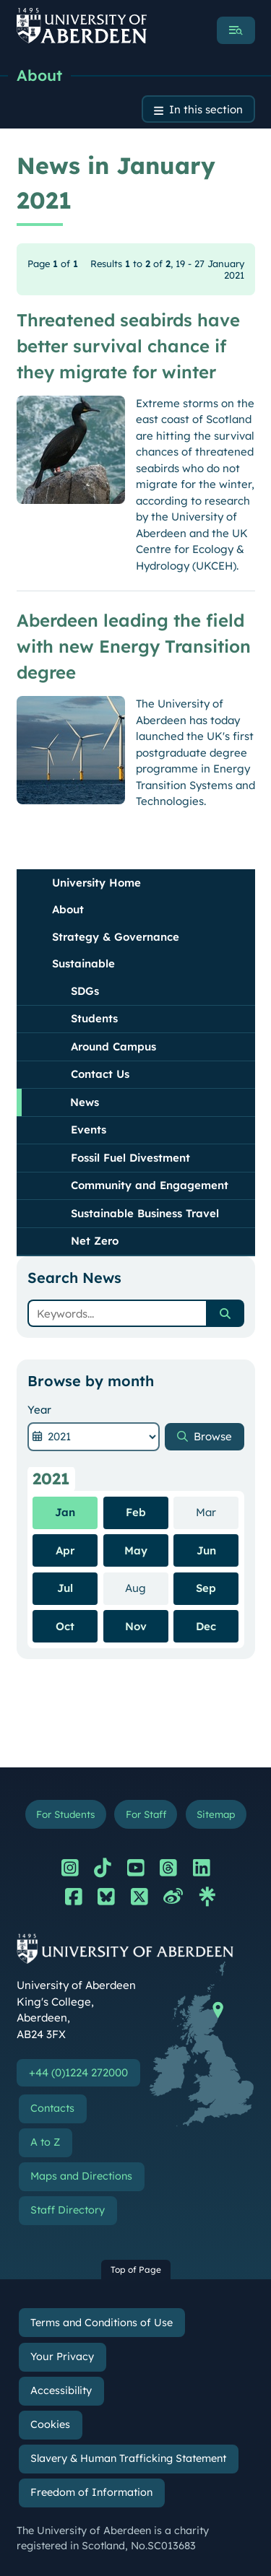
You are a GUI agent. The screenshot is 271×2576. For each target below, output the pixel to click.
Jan (65, 1512)
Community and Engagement (149, 1185)
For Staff (146, 1814)
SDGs (85, 991)
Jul (65, 1588)
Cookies (50, 2424)
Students (94, 1018)
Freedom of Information (91, 2492)
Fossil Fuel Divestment (130, 1158)
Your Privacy (62, 2356)
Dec (206, 1626)
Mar (217, 1512)
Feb (136, 1512)
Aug (146, 1587)
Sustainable (83, 963)
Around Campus (113, 1046)
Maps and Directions (81, 2176)
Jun (206, 1550)
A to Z (45, 2142)
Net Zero (95, 1241)
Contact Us (100, 1074)
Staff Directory (67, 2209)
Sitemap (216, 1814)
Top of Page (136, 2269)
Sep (206, 1588)
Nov (136, 1626)
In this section (206, 109)
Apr (65, 1550)
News (84, 1102)
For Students (65, 1814)
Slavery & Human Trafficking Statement (128, 2458)
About (39, 75)
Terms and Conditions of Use (101, 2322)
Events (88, 1129)
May (135, 1550)
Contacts (52, 2108)
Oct (65, 1626)
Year (39, 1410)
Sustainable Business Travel (145, 1213)
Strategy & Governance (115, 937)
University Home (96, 882)
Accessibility (61, 2390)
